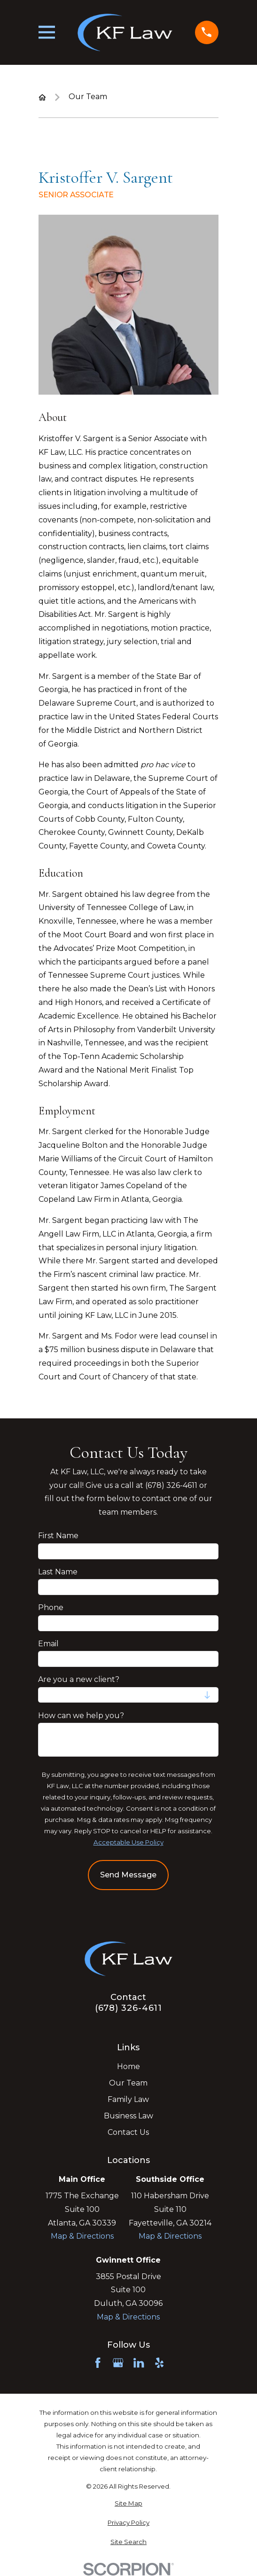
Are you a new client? (79, 1679)
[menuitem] (128, 2503)
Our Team (128, 2082)
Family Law (128, 2099)
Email (49, 1643)
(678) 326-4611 (129, 2008)
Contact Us (128, 2132)
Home (128, 2066)
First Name (59, 1535)
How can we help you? (82, 1715)
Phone (51, 1607)
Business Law (128, 2115)
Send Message (128, 1874)
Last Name (58, 1571)
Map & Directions (82, 2236)
